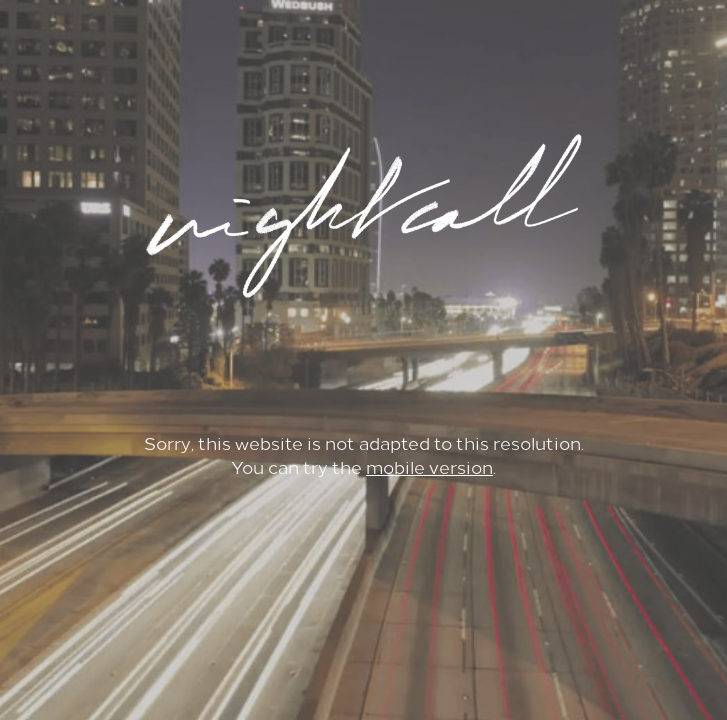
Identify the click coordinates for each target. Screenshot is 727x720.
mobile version (429, 468)
